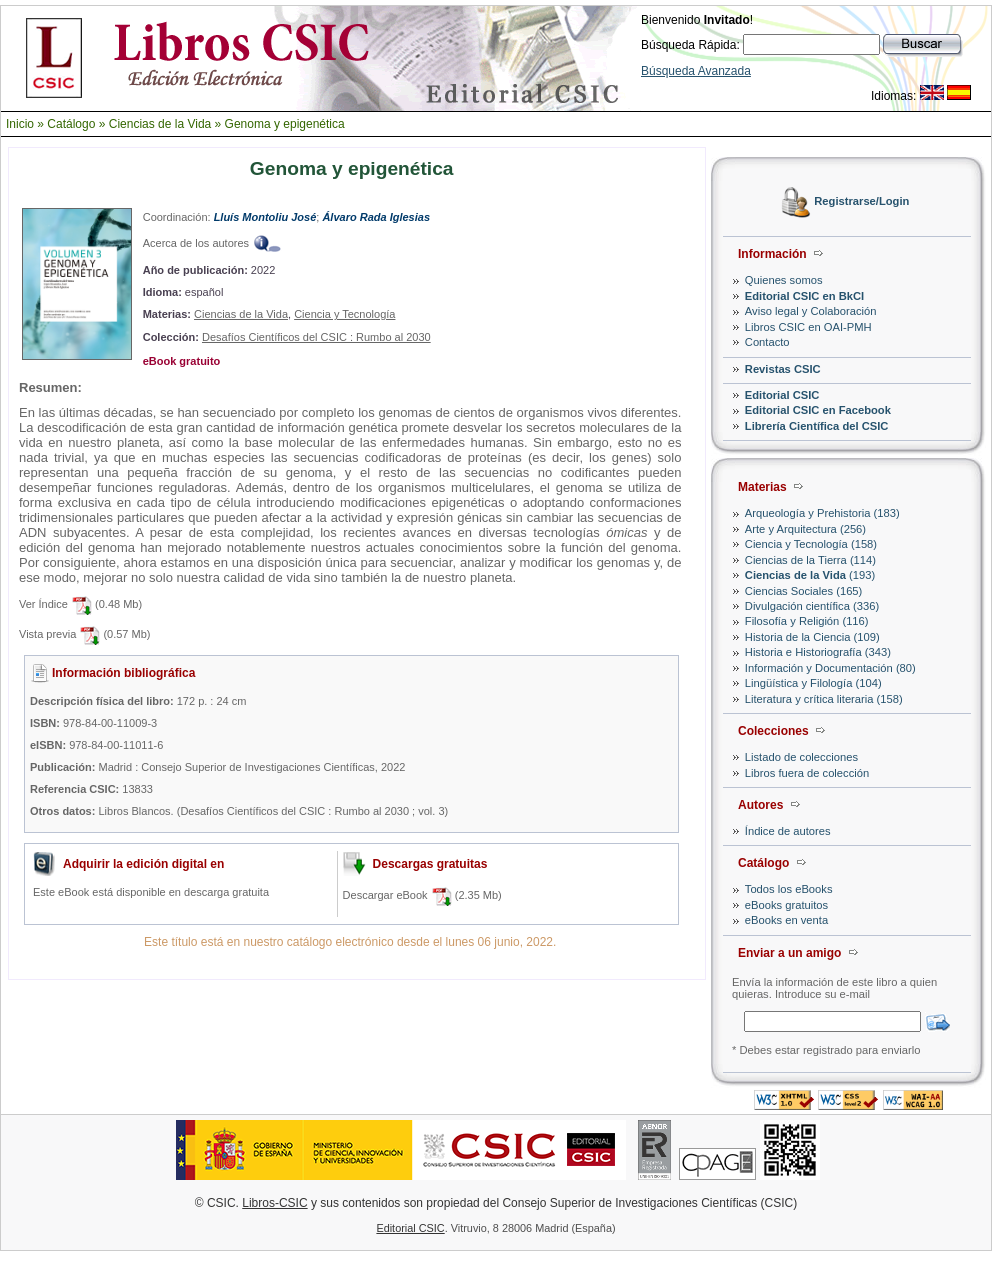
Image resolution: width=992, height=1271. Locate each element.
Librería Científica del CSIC (817, 426)
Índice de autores (788, 831)
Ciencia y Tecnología (344, 314)
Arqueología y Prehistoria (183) (822, 513)
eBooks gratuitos (786, 905)
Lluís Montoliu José (265, 217)
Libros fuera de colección (807, 773)
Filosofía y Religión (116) (807, 621)
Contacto (767, 342)
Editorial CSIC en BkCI (804, 296)
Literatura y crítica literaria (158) (824, 699)
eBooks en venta (786, 920)
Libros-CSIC (274, 1203)
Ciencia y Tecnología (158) (811, 544)
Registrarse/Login (861, 202)
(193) (810, 575)
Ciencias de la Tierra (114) (810, 560)
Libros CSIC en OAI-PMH (808, 327)
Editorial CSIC (782, 395)
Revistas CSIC (783, 369)
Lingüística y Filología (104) (813, 683)
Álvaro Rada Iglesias (376, 217)
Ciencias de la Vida (160, 124)
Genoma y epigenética (285, 124)
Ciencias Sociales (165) (804, 591)
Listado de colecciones (801, 757)
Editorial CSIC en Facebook (818, 410)
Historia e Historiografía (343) (818, 652)
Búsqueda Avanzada (696, 71)
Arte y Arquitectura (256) (805, 529)
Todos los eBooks (789, 889)
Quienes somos (784, 280)
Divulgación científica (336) (812, 606)
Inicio (20, 124)
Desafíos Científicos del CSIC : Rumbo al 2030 (316, 337)
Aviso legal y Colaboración (811, 311)
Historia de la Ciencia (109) (812, 637)
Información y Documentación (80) (830, 668)
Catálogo (71, 124)
